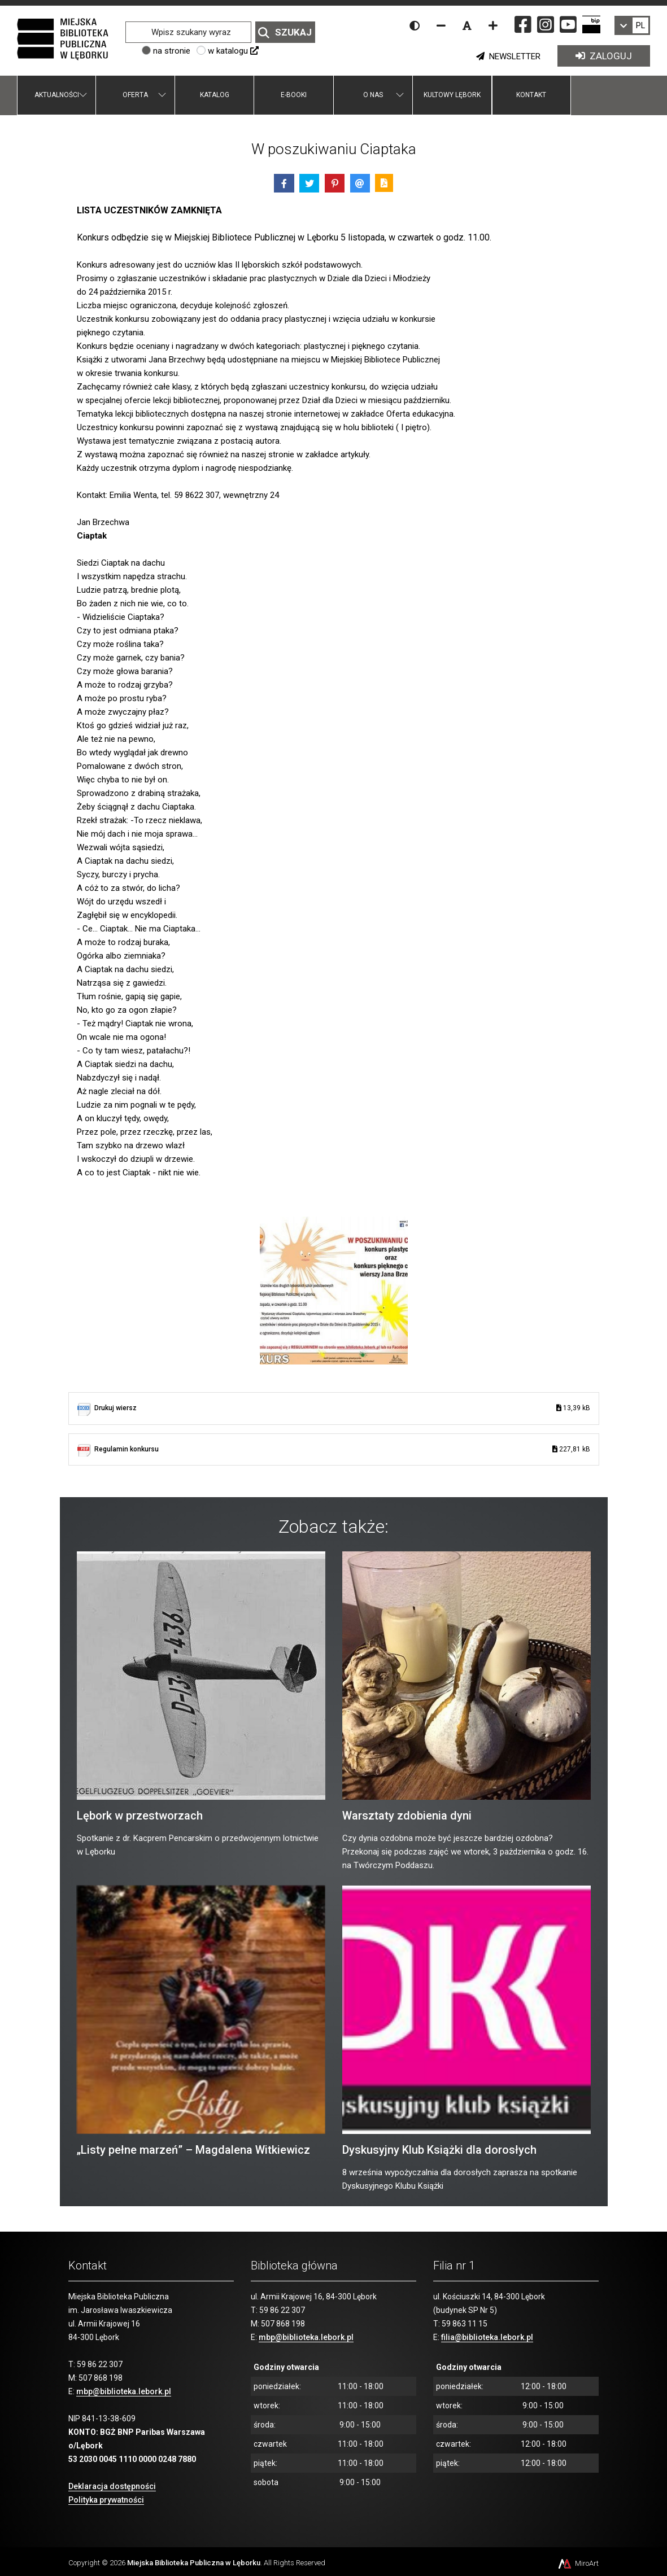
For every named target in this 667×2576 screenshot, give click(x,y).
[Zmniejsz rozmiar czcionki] (441, 25)
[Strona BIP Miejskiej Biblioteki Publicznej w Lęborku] (591, 24)
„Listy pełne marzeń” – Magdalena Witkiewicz (193, 2150)
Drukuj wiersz (342, 1408)
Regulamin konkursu (342, 1449)
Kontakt (531, 95)
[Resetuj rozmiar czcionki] (467, 25)
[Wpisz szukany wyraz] (188, 32)
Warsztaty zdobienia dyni (407, 1815)
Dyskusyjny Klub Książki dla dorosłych (439, 2150)
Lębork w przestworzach (140, 1815)
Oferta (135, 95)
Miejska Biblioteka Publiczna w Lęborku (193, 2562)
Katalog (214, 95)
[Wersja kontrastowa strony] (414, 25)
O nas (373, 95)
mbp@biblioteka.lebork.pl (123, 2391)
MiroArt (577, 2563)
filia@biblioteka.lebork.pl (487, 2337)
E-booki (294, 95)
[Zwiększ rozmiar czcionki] (493, 25)
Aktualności (56, 95)
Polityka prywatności (106, 2499)
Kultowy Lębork (452, 95)
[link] (632, 25)
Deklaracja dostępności (112, 2486)
